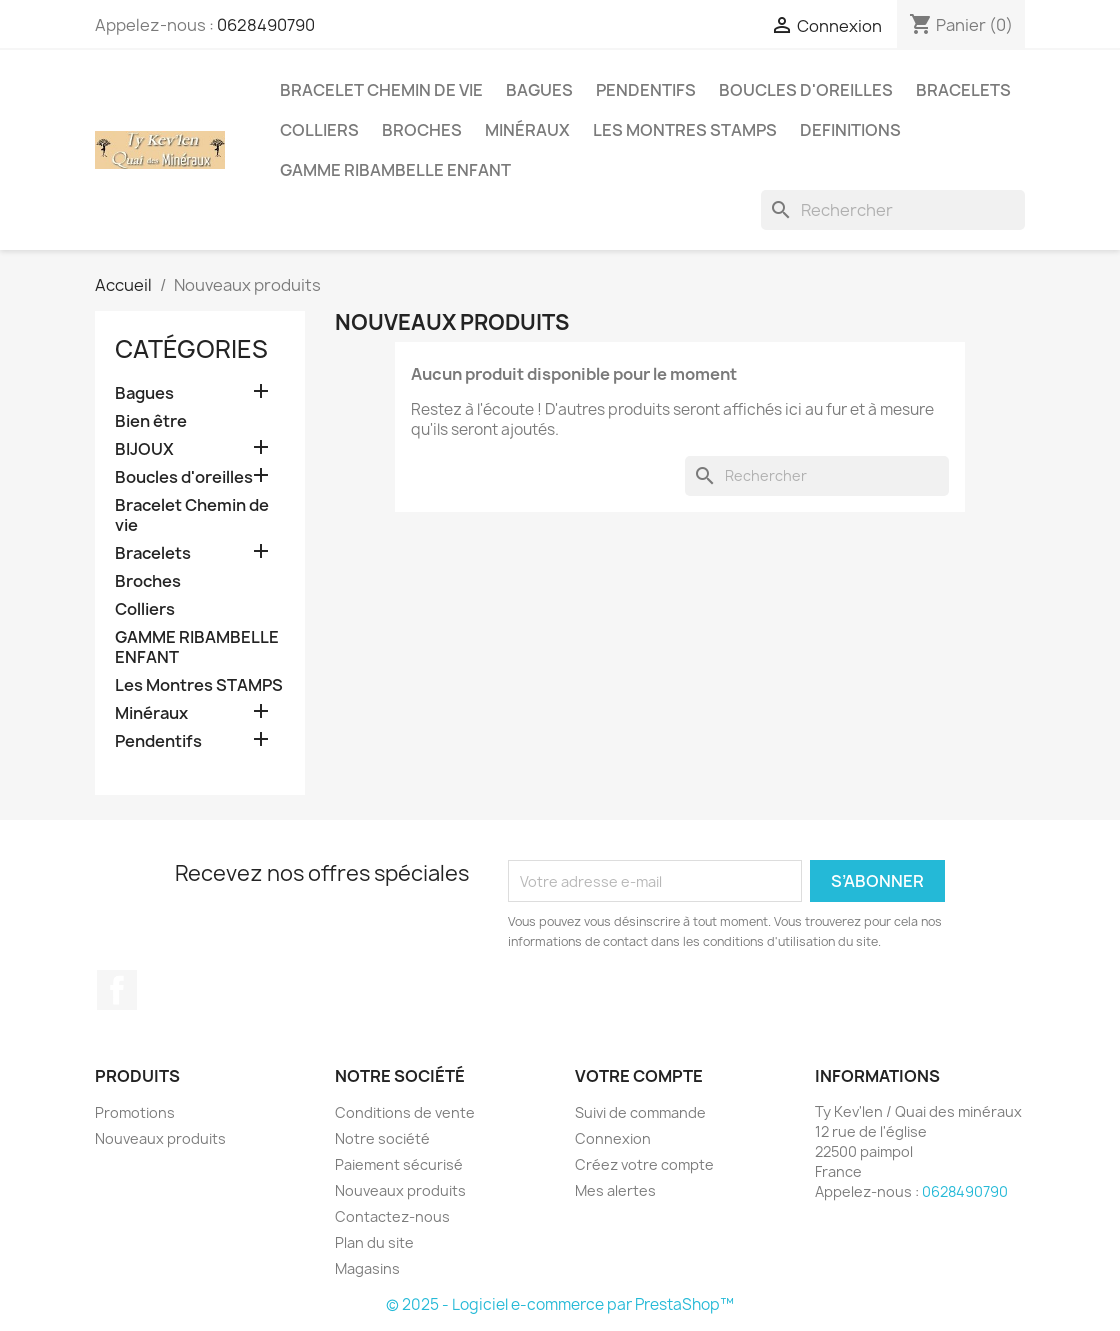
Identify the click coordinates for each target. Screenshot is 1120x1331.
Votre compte (639, 1076)
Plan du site (374, 1242)
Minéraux (527, 130)
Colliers (319, 130)
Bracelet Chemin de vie (381, 90)
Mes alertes (615, 1190)
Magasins (367, 1268)
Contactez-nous (392, 1216)
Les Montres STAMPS (685, 130)
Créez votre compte (644, 1164)
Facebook (117, 990)
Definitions (850, 130)
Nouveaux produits (160, 1138)
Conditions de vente (405, 1112)
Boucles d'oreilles (806, 90)
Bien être (151, 421)
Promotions (135, 1112)
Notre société (382, 1138)
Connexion (613, 1138)
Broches (422, 130)
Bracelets (963, 90)
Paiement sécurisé (399, 1164)
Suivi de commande (640, 1112)
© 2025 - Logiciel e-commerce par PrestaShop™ (560, 1304)
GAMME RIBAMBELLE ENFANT (395, 170)
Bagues (539, 90)
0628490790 (266, 25)
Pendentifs (646, 90)
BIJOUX (144, 449)
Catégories (191, 349)
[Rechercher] (893, 210)
